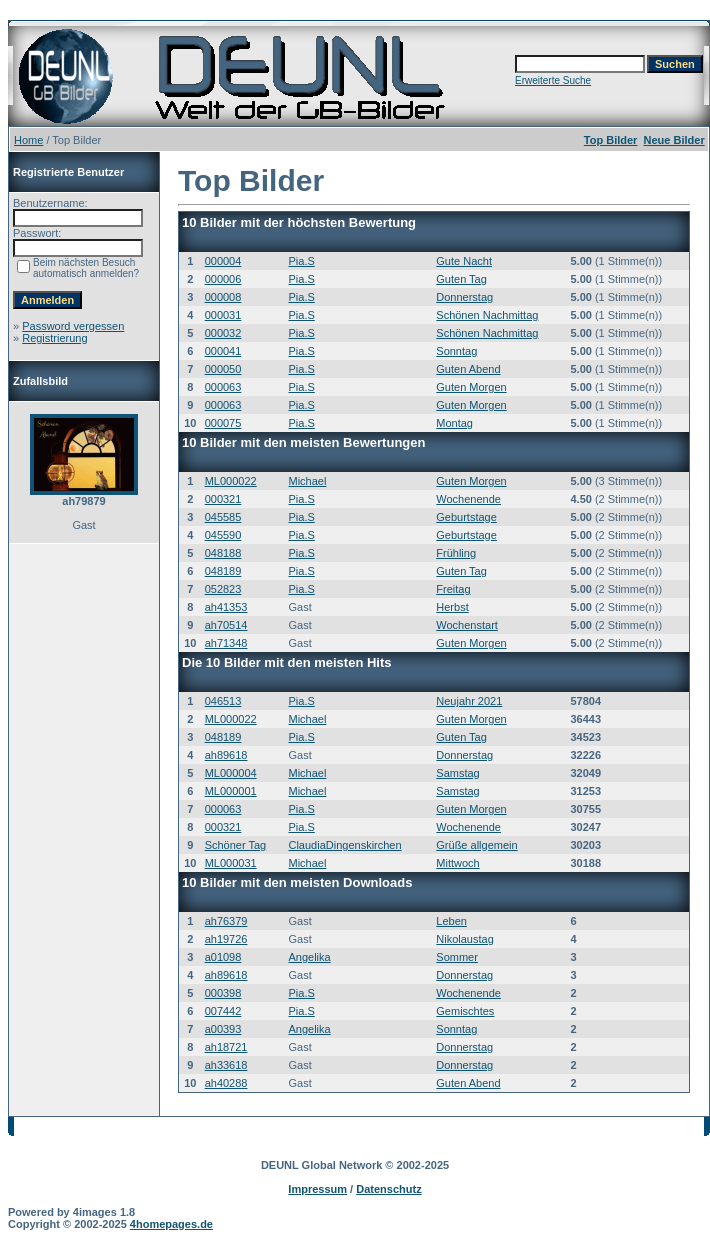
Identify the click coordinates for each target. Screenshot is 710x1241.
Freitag (453, 589)
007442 (223, 1011)
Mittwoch (457, 863)
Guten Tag (461, 279)
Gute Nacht (464, 261)
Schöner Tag (236, 845)
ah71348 (226, 643)
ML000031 (231, 863)
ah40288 (226, 1083)
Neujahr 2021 (469, 701)
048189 (223, 571)
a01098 (223, 957)
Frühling (456, 553)
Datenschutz (388, 1189)
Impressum (317, 1189)
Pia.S (301, 261)
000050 (223, 369)
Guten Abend (468, 369)
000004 (223, 261)
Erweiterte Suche (553, 80)
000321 (223, 499)
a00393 (223, 1029)
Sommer (457, 957)
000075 (223, 423)
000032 (223, 333)
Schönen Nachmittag (487, 315)
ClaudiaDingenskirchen (344, 845)
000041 (223, 351)
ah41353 (226, 607)
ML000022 (231, 481)
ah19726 (226, 939)
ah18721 (226, 1047)
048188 (223, 553)
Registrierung (54, 338)
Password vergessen (73, 326)
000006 (223, 279)
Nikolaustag (464, 939)
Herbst (452, 607)
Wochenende (468, 499)
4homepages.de (171, 1224)
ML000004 (231, 773)
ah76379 (226, 921)
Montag (454, 423)
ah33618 (226, 1065)
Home (28, 140)
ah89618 (226, 755)
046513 (223, 701)
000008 (223, 297)
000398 (223, 993)
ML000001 (231, 791)
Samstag (457, 773)
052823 (223, 589)
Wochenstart (467, 625)
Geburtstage (466, 517)
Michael (307, 481)
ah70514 (226, 625)
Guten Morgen (471, 387)
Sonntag (456, 351)
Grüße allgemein (476, 845)
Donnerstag (464, 297)
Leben (451, 921)
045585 (223, 517)
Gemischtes (465, 1011)
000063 (223, 387)
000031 (223, 315)
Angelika (309, 957)
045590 (223, 535)
